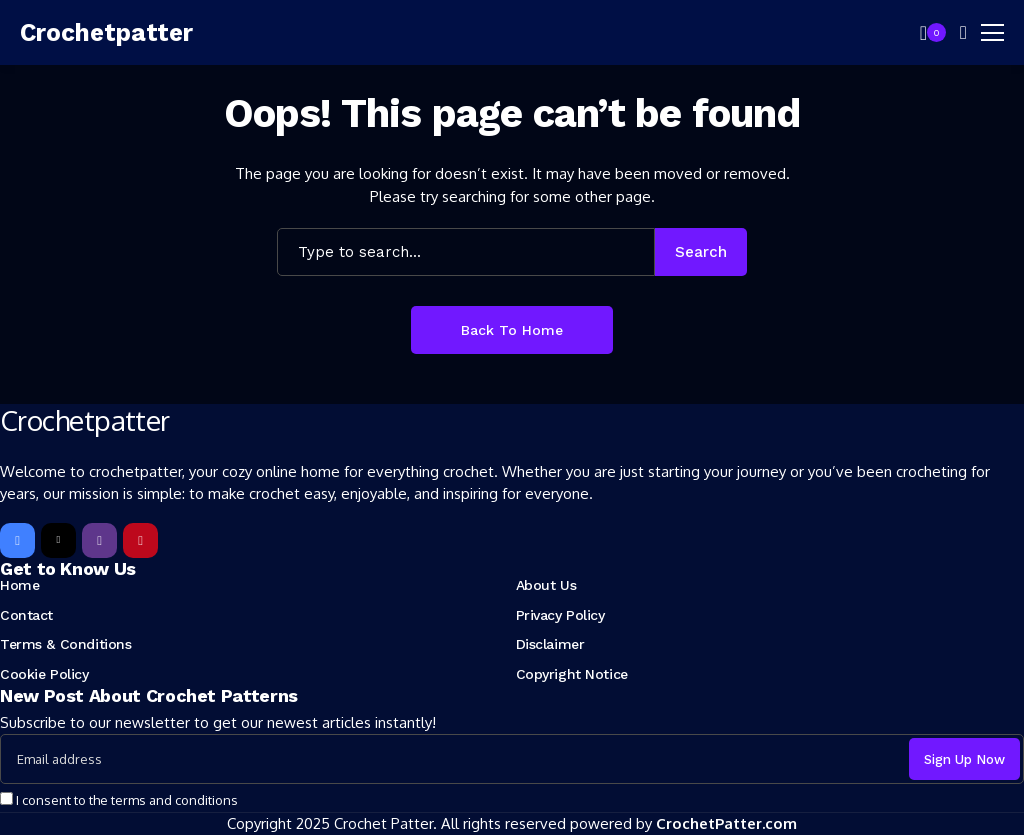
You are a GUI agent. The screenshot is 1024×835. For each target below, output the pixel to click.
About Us (546, 585)
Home (19, 585)
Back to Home (512, 330)
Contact (26, 615)
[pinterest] (140, 540)
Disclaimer (550, 644)
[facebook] (17, 540)
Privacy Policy (560, 615)
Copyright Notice (572, 674)
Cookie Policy (44, 674)
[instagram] (99, 540)
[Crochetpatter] (110, 33)
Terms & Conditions (65, 644)
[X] (58, 540)
